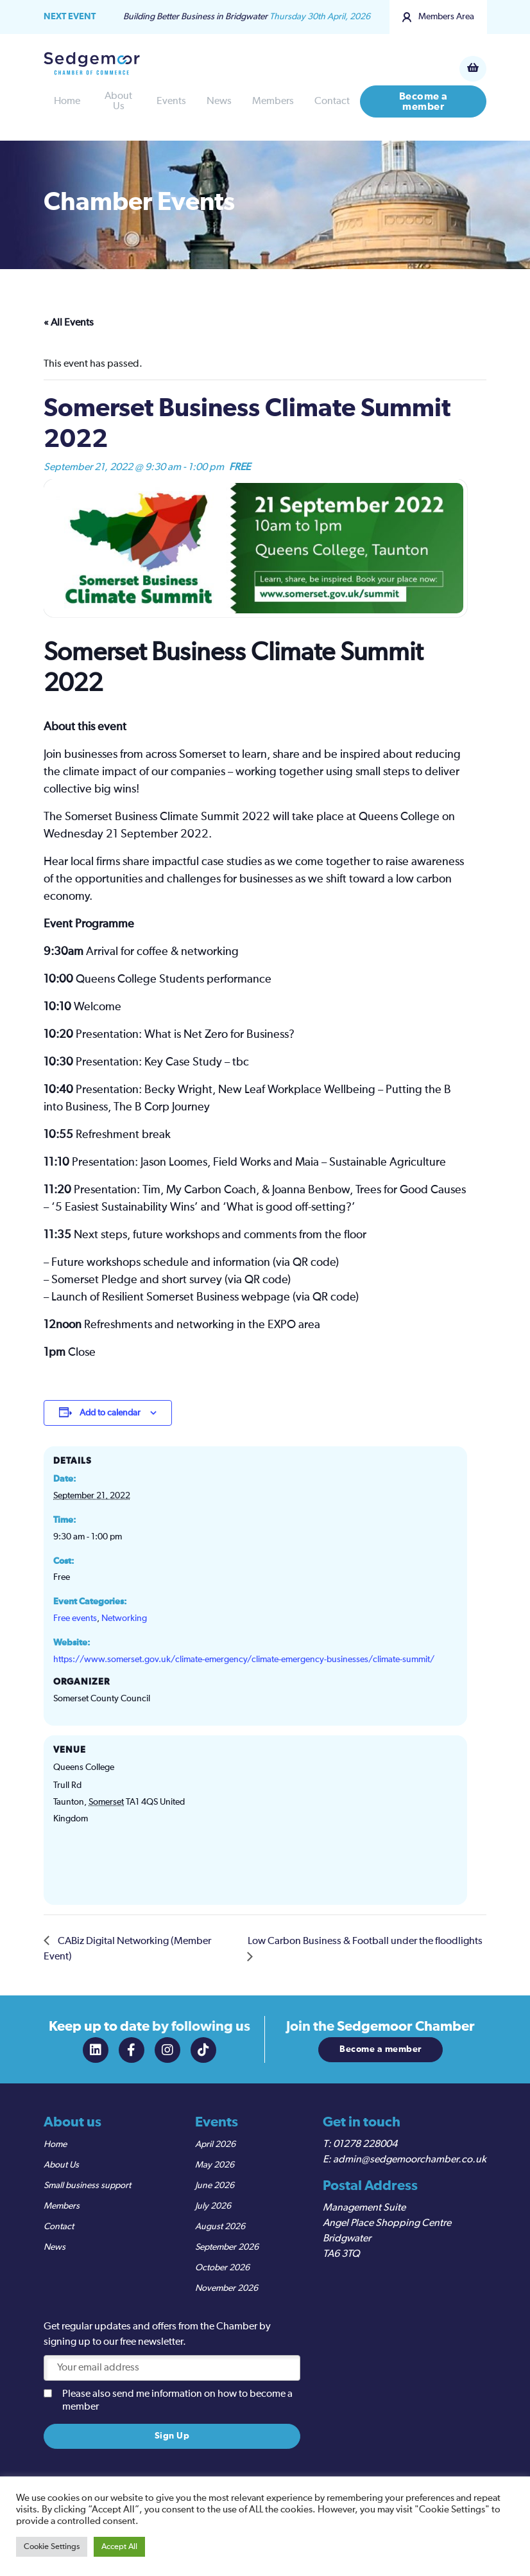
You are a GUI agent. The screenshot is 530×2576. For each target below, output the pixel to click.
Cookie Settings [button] (52, 2547)
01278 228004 (365, 2144)
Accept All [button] (119, 2547)
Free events (75, 1618)
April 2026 (215, 2144)
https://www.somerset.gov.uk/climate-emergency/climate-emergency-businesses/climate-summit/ (243, 1659)
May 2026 (214, 2164)
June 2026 (214, 2185)
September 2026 (227, 2247)
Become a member (423, 101)
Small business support (87, 2185)
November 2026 (226, 2288)
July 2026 (213, 2206)
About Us (118, 101)
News (219, 101)
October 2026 (222, 2267)
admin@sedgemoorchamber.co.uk (409, 2160)
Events (171, 101)
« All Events (69, 323)
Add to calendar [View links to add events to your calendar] (110, 1412)
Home (67, 101)
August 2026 (220, 2226)
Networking (124, 1618)
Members (273, 101)
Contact (332, 101)
